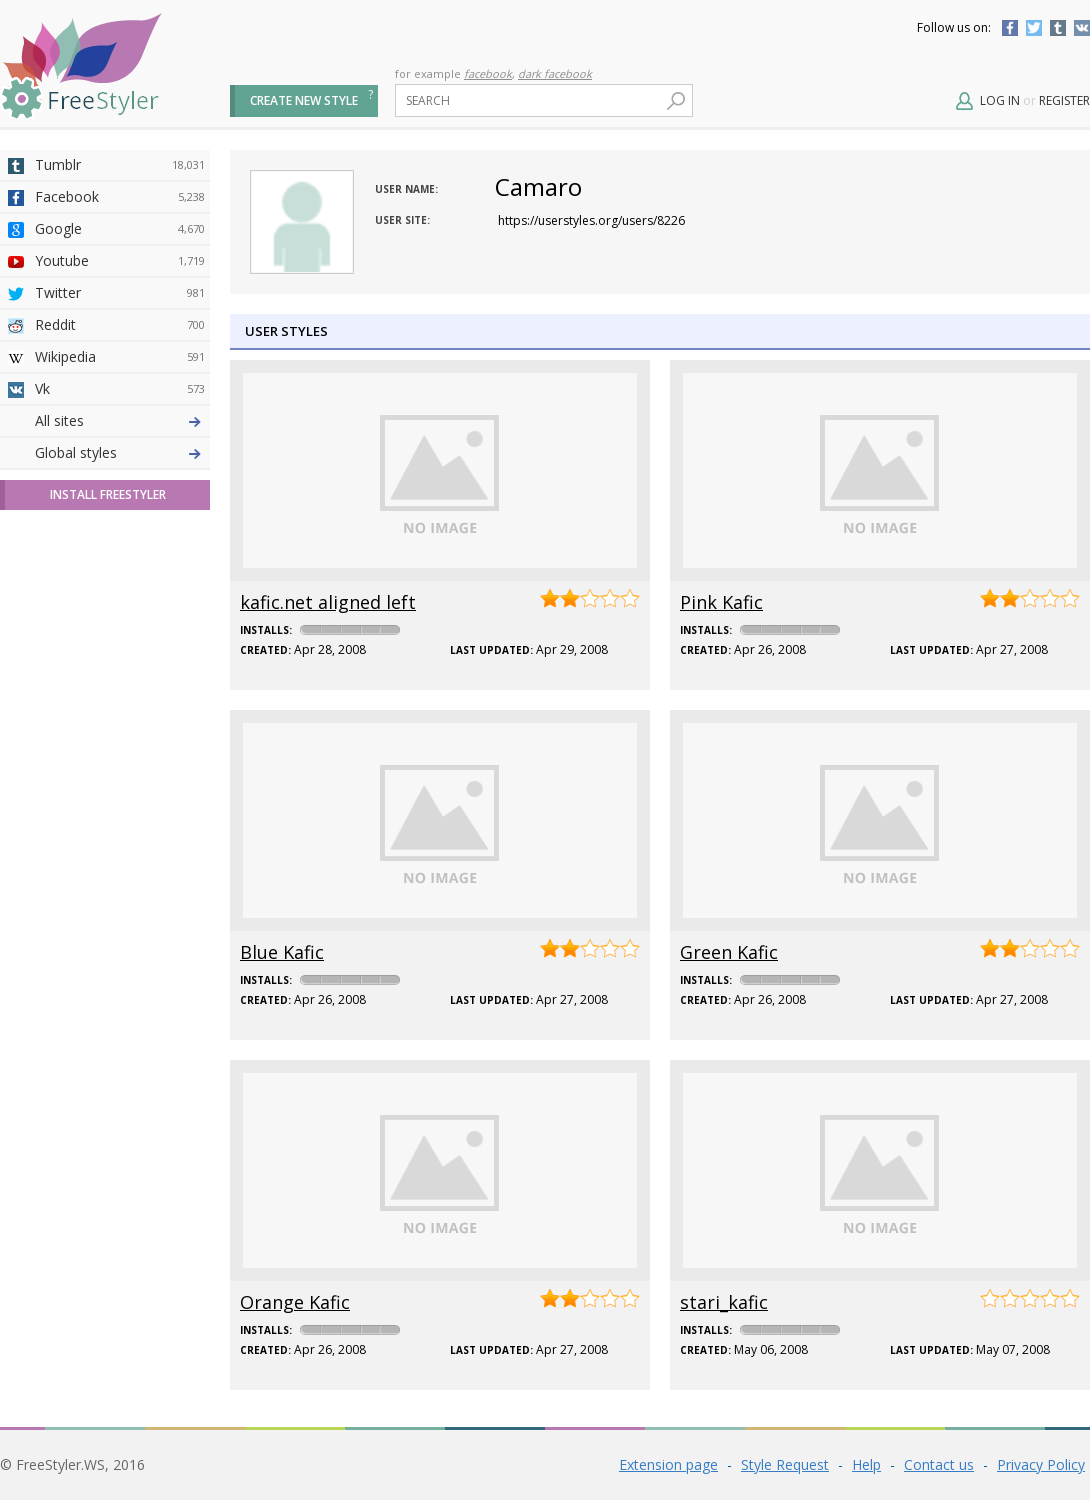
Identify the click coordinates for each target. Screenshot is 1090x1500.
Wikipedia (120, 357)
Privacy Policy (1041, 1464)
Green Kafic (729, 952)
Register (1064, 100)
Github (120, 517)
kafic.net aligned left (328, 602)
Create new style (304, 100)
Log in (1000, 100)
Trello (120, 677)
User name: (406, 189)
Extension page (668, 1464)
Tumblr (1058, 28)
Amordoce (120, 485)
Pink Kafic (721, 602)
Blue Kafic (282, 952)
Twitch (120, 741)
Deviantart (120, 421)
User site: (402, 220)
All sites (59, 772)
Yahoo (120, 549)
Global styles (76, 804)
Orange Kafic (295, 1302)
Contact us (939, 1464)
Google (120, 229)
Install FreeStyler (108, 846)
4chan (120, 453)
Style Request (785, 1464)
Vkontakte (1082, 28)
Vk (120, 389)
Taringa (120, 581)
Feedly (120, 709)
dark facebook (555, 73)
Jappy (120, 645)
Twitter (1034, 28)
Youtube (120, 261)
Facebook (1010, 28)
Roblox (120, 613)
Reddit (120, 325)
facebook (488, 73)
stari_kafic (724, 1302)
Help (866, 1464)
